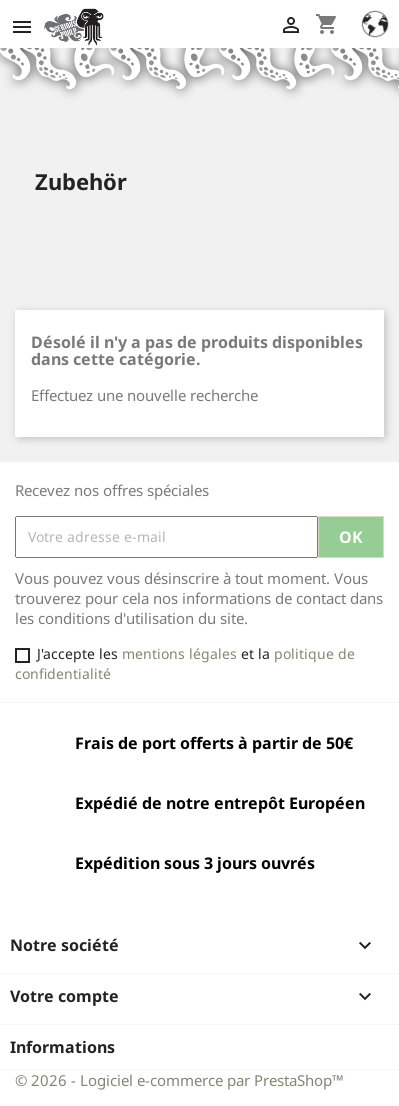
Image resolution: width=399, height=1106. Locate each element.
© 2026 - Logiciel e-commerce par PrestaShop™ (179, 1080)
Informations (62, 1047)
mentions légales (179, 653)
